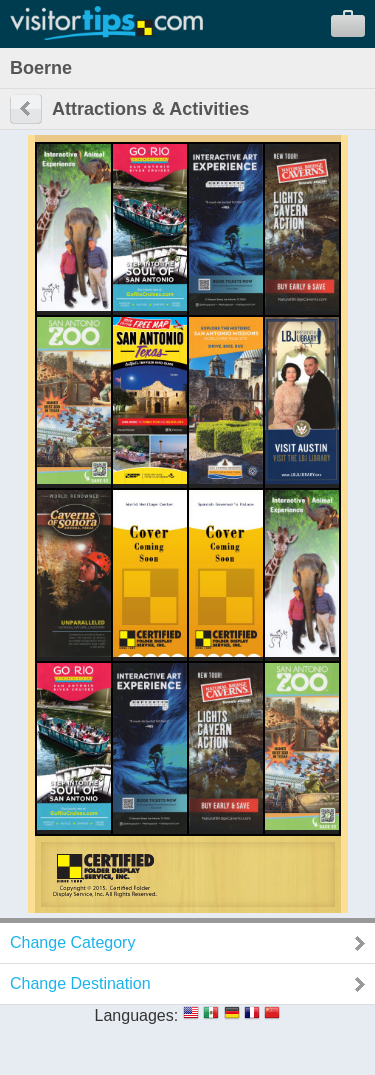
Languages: (137, 1015)
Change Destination (80, 983)
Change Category (72, 942)
